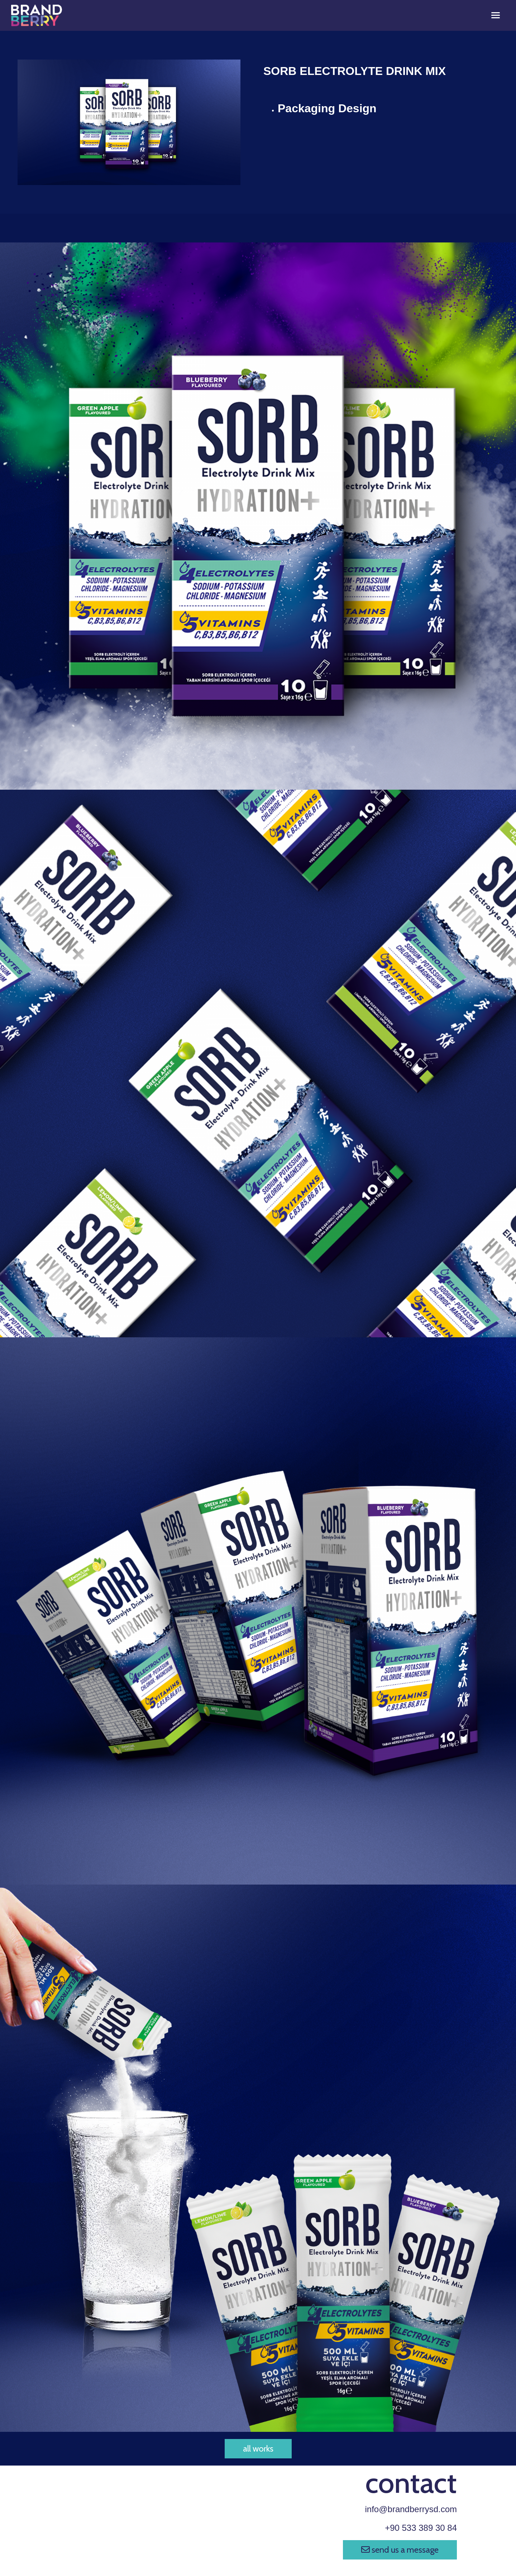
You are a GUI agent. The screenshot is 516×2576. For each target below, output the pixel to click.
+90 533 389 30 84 (421, 2528)
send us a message (400, 2549)
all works (258, 2448)
